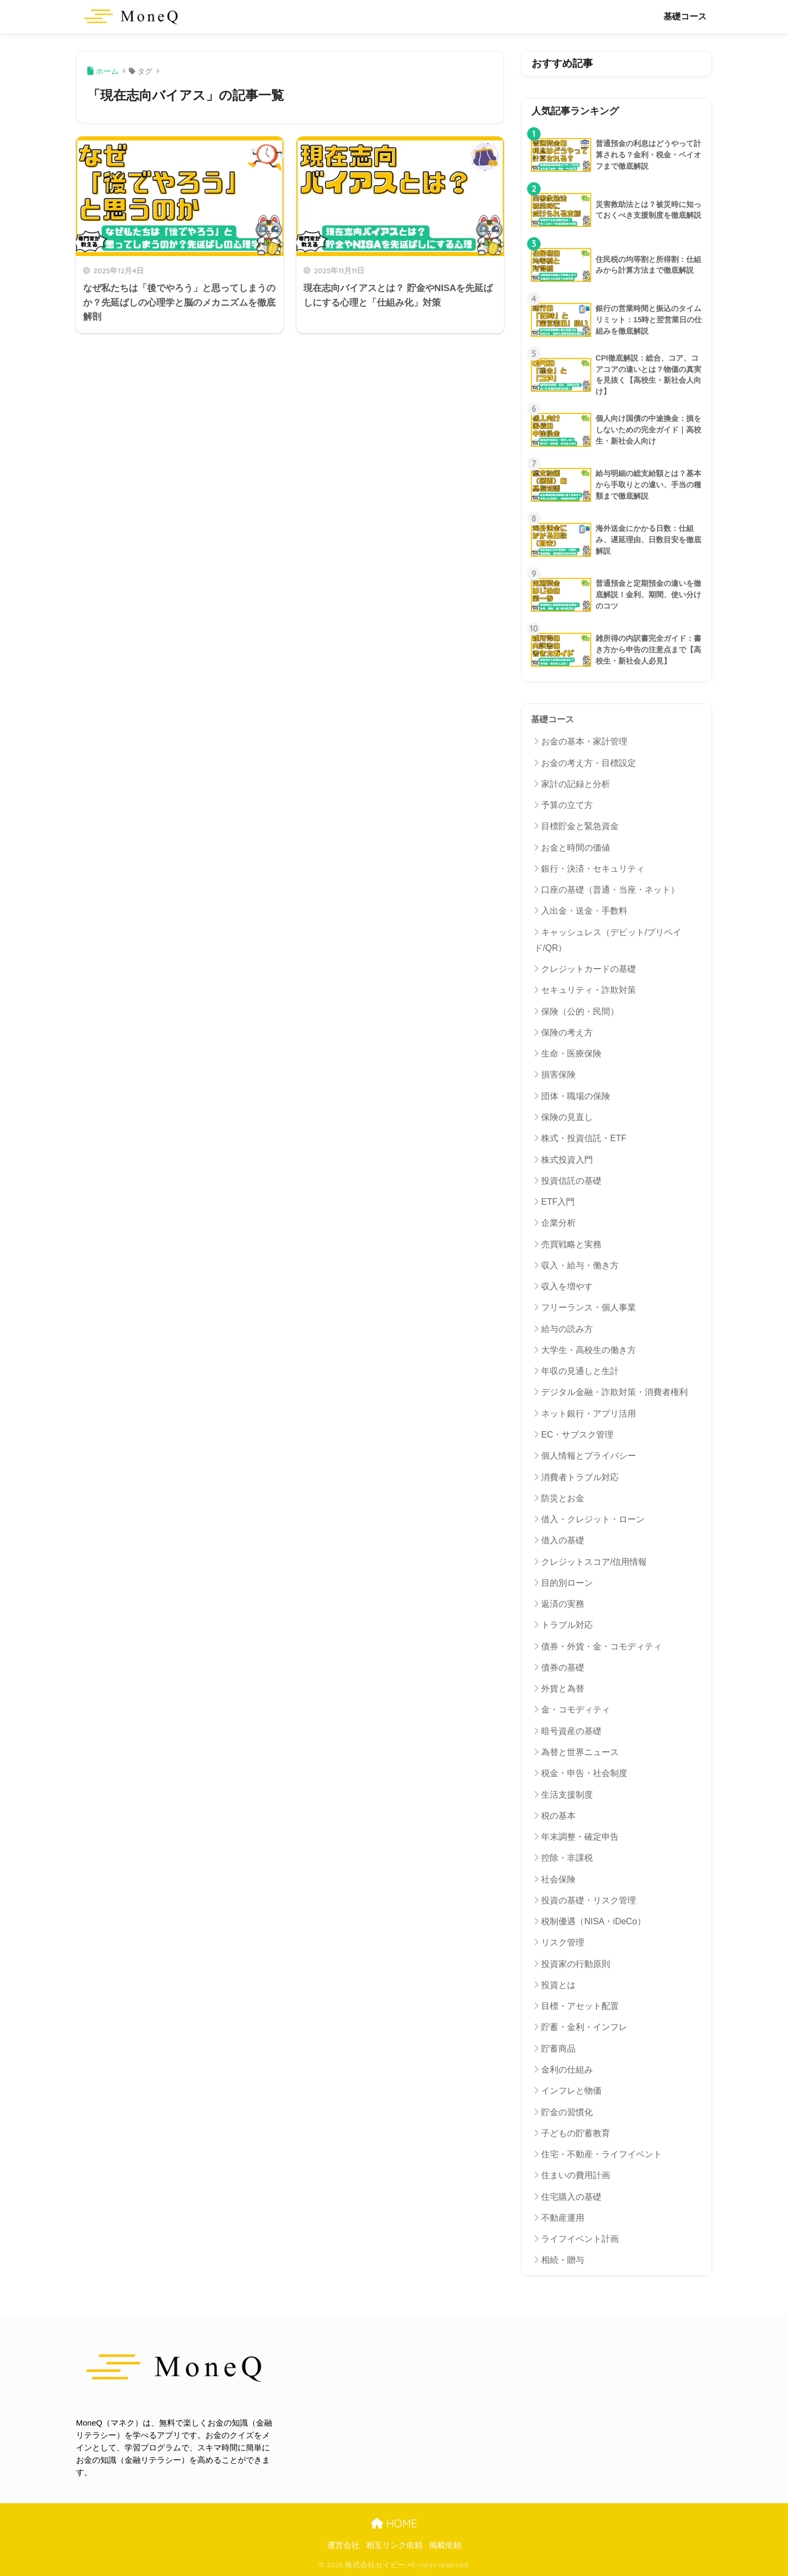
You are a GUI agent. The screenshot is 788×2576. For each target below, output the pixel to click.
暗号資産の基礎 (571, 1731)
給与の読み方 (567, 1329)
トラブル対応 (567, 1624)
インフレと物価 (571, 2090)
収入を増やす (567, 1286)
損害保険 (558, 1074)
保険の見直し (567, 1117)
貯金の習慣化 (567, 2112)
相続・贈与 (562, 2259)
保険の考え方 (567, 1032)
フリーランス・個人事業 (588, 1307)
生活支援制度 (567, 1794)
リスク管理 (562, 1942)
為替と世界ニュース (580, 1752)
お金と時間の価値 (575, 847)
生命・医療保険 (571, 1053)
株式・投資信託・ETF (583, 1138)
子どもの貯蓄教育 (575, 2133)
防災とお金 (562, 1498)
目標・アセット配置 (580, 2006)
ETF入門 (558, 1201)
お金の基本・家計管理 (584, 741)
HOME (394, 2523)
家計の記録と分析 (575, 784)
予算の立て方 (567, 805)
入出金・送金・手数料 (584, 910)
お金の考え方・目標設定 (588, 763)
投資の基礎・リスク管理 (588, 1900)
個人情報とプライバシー (588, 1455)
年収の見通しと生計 (580, 1371)
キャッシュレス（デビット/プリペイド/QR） (607, 940)
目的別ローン (567, 1582)
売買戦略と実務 (571, 1244)
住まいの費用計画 (575, 2175)
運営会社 (343, 2545)
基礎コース (685, 16)
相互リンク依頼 (394, 2545)
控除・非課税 (567, 1857)
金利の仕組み (567, 2069)
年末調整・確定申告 (580, 1836)
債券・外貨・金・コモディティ (601, 1646)
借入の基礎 (562, 1540)
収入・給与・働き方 (580, 1265)
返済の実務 (562, 1603)
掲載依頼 (445, 2545)
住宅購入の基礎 (571, 2196)
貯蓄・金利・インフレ (584, 2027)
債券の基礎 (562, 1667)
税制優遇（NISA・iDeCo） (593, 1921)
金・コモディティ (575, 1709)
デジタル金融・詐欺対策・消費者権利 (614, 1392)
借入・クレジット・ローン (593, 1519)
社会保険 (558, 1879)
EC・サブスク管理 (577, 1434)
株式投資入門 (567, 1159)
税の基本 (558, 1815)
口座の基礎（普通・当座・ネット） (610, 889)
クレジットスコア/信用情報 (594, 1561)
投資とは (558, 1985)
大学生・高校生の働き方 (588, 1350)
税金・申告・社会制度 (584, 1773)
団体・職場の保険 (575, 1096)
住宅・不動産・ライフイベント (601, 2154)
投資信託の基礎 (571, 1180)
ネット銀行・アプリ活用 (588, 1413)
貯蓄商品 (558, 2048)
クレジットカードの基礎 (588, 968)
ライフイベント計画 (580, 2238)
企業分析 (558, 1222)
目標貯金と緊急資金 (580, 826)
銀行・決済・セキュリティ (593, 868)
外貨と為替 (562, 1688)
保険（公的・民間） (580, 1011)
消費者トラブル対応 (580, 1477)
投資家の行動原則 (575, 1964)
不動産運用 (562, 2217)
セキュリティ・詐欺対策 (588, 990)
